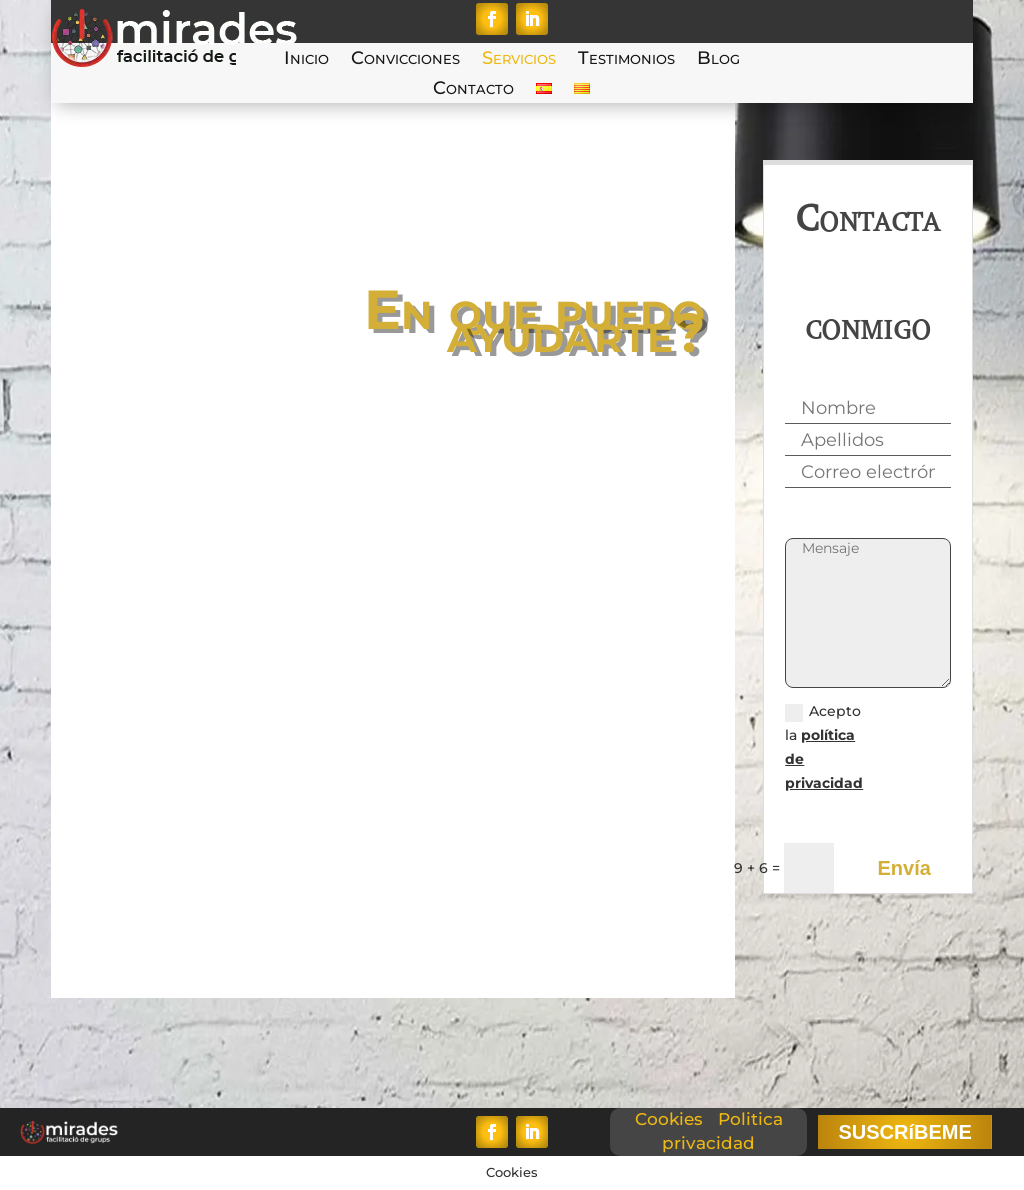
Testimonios (626, 60)
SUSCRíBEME (904, 1132)
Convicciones (405, 60)
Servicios (519, 60)
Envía (903, 868)
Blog (718, 60)
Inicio (306, 60)
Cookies (669, 1119)
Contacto (473, 90)
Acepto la (824, 746)
